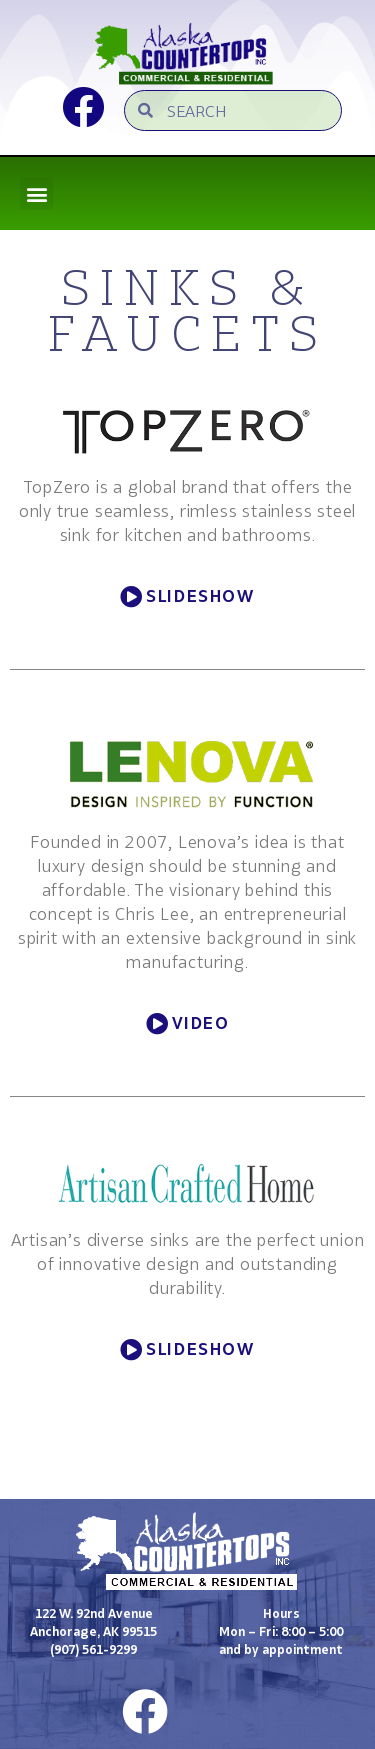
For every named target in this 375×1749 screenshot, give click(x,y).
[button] (36, 193)
